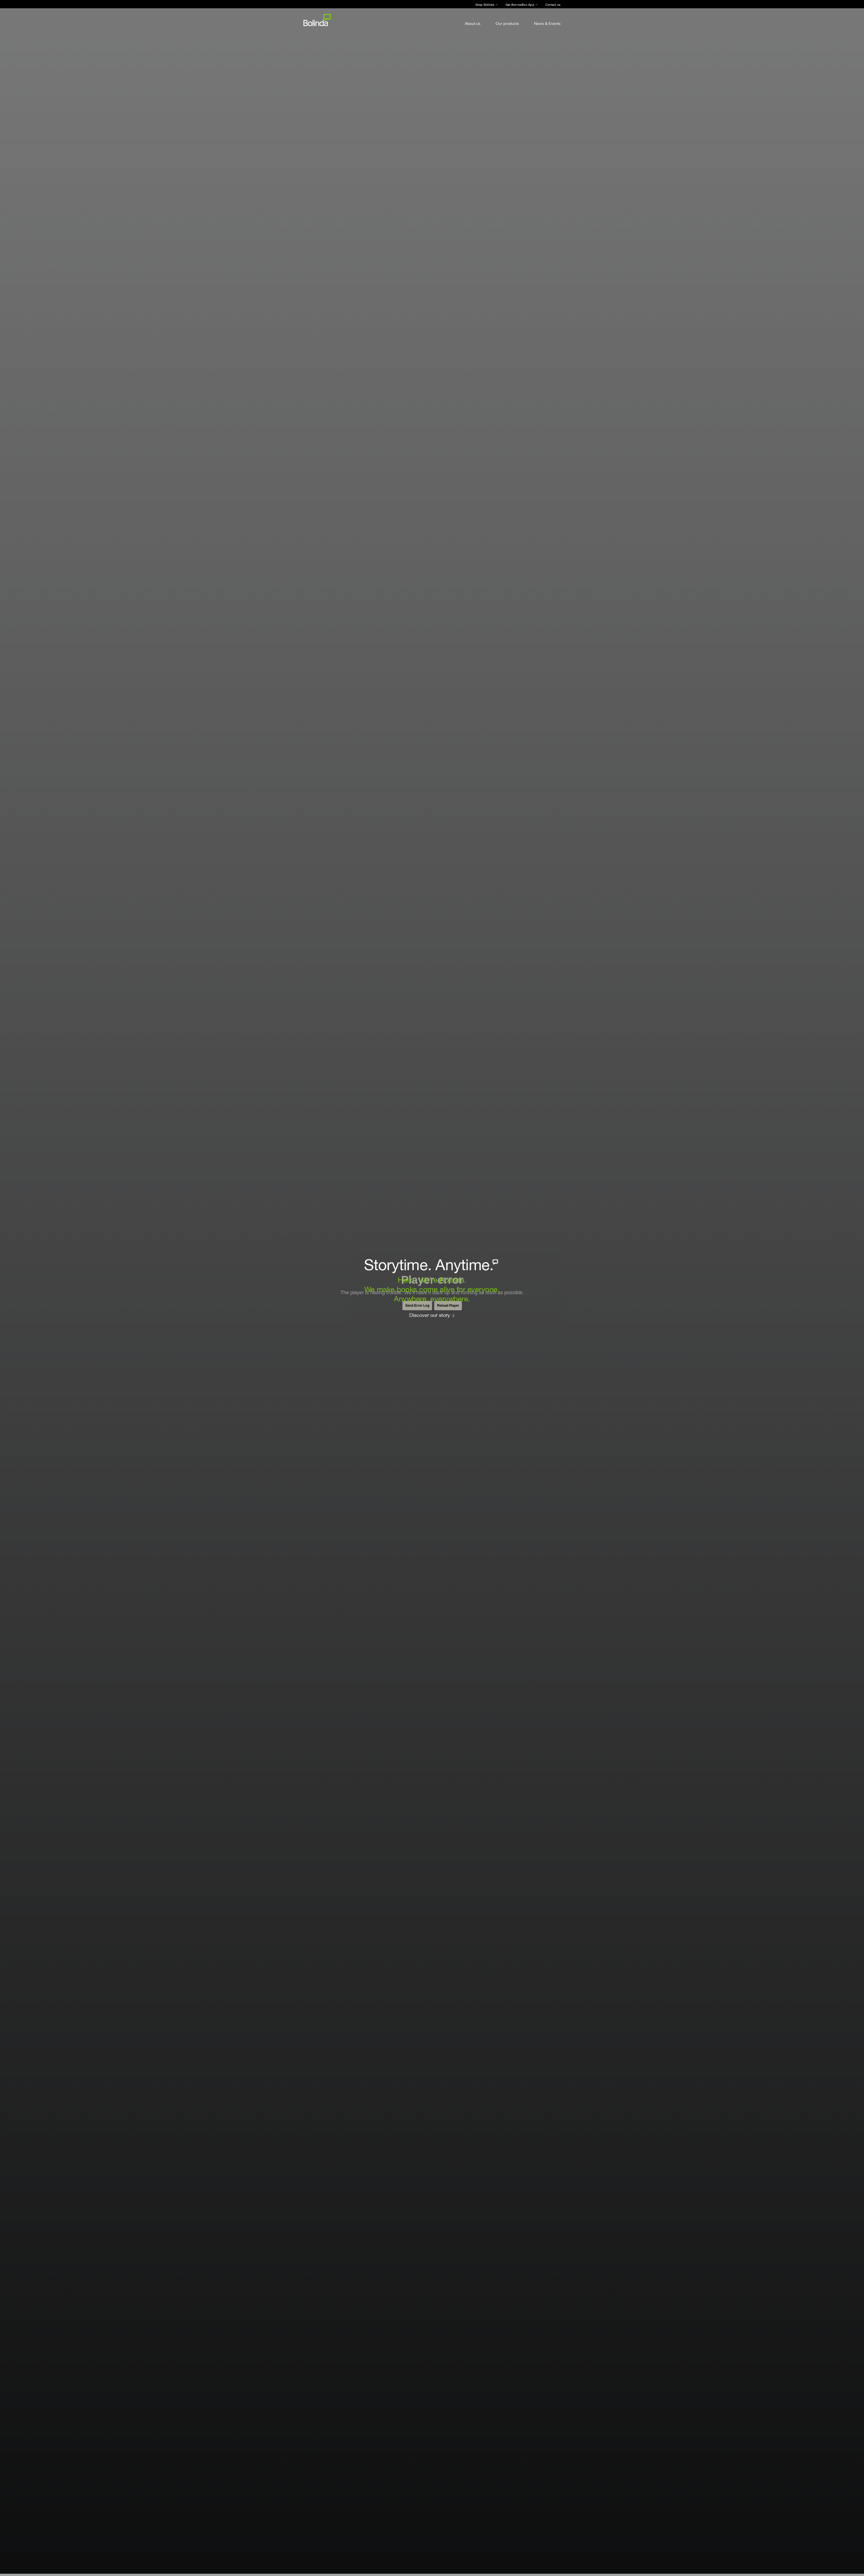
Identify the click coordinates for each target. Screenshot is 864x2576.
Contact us (553, 4)
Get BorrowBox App (520, 4)
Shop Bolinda (484, 4)
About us (472, 23)
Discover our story (429, 1315)
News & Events (547, 23)
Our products (507, 23)
